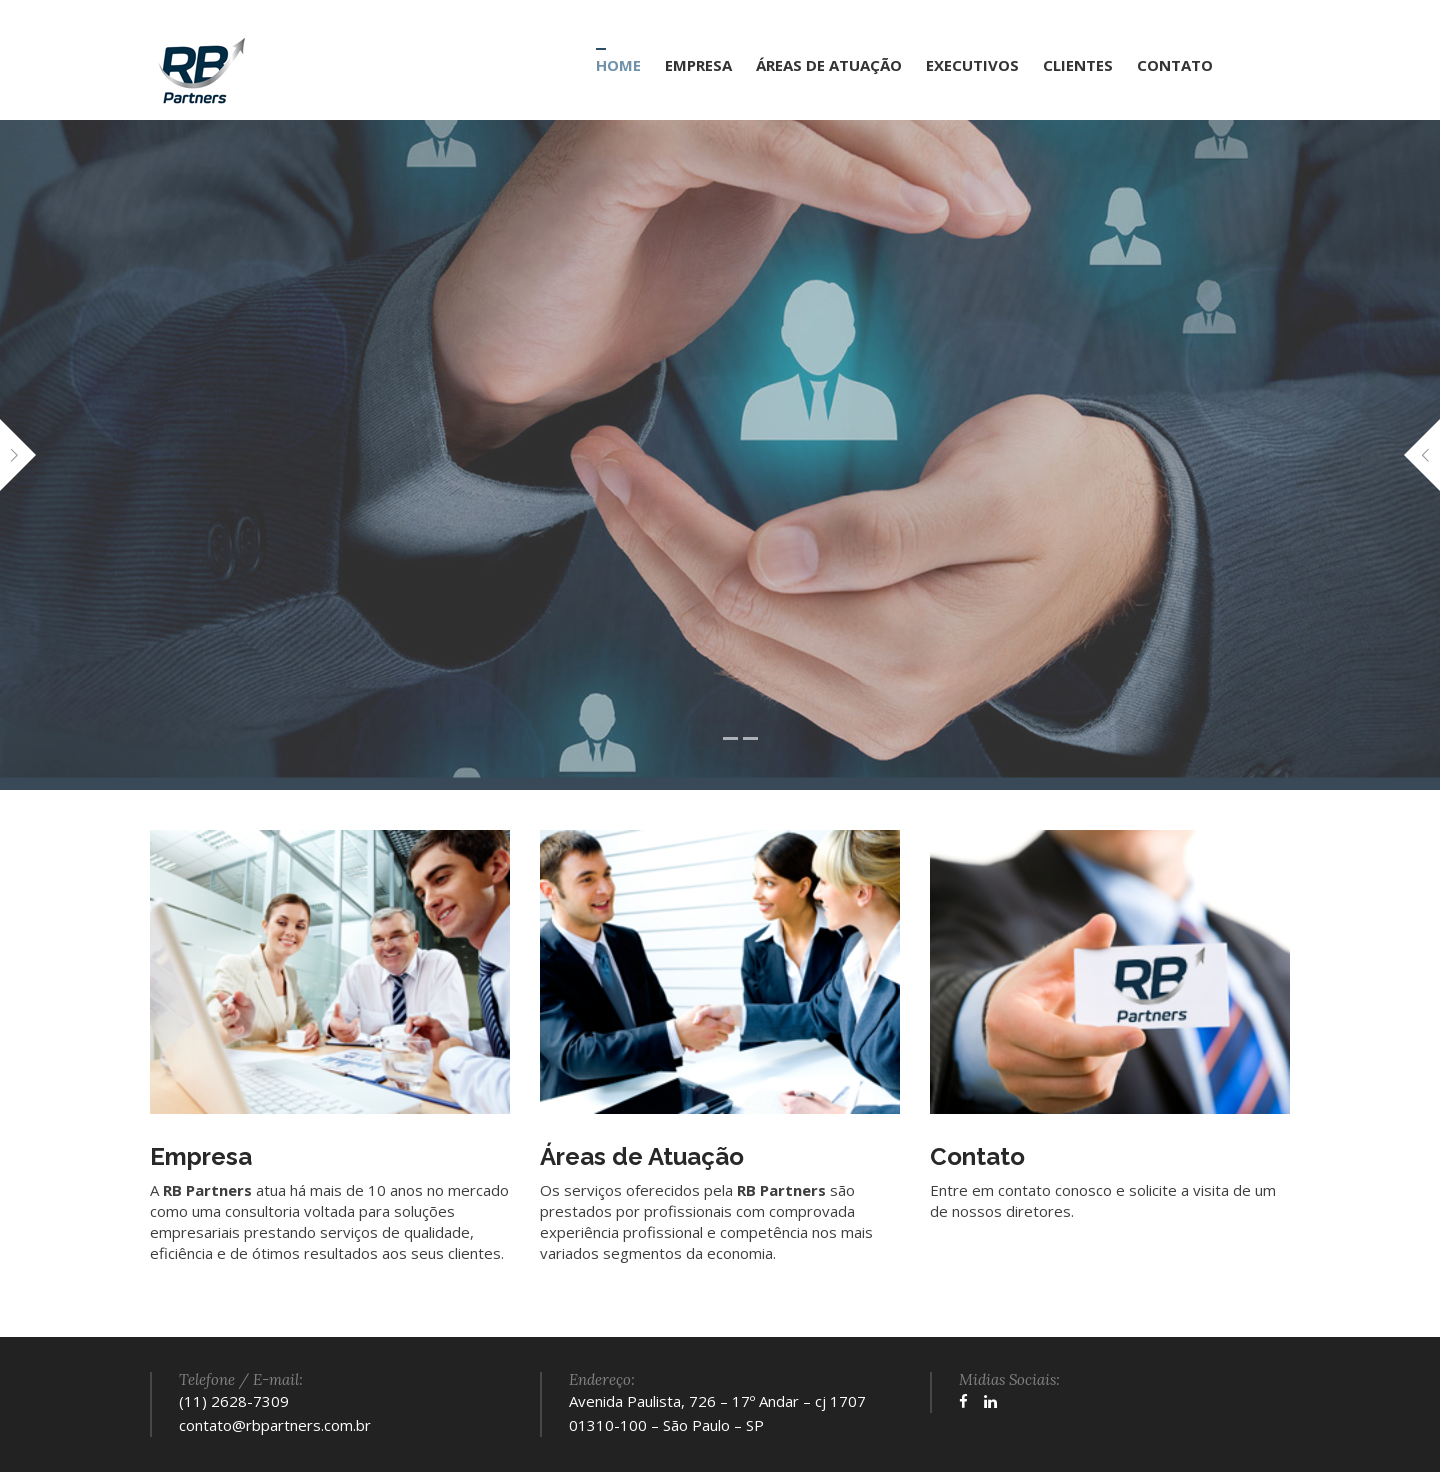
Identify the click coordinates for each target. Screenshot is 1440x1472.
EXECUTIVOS (972, 65)
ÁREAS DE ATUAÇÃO (829, 65)
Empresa (201, 1156)
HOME (618, 65)
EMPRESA (698, 65)
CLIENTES (1078, 65)
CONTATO (1175, 65)
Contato (977, 1156)
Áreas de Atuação (642, 1156)
